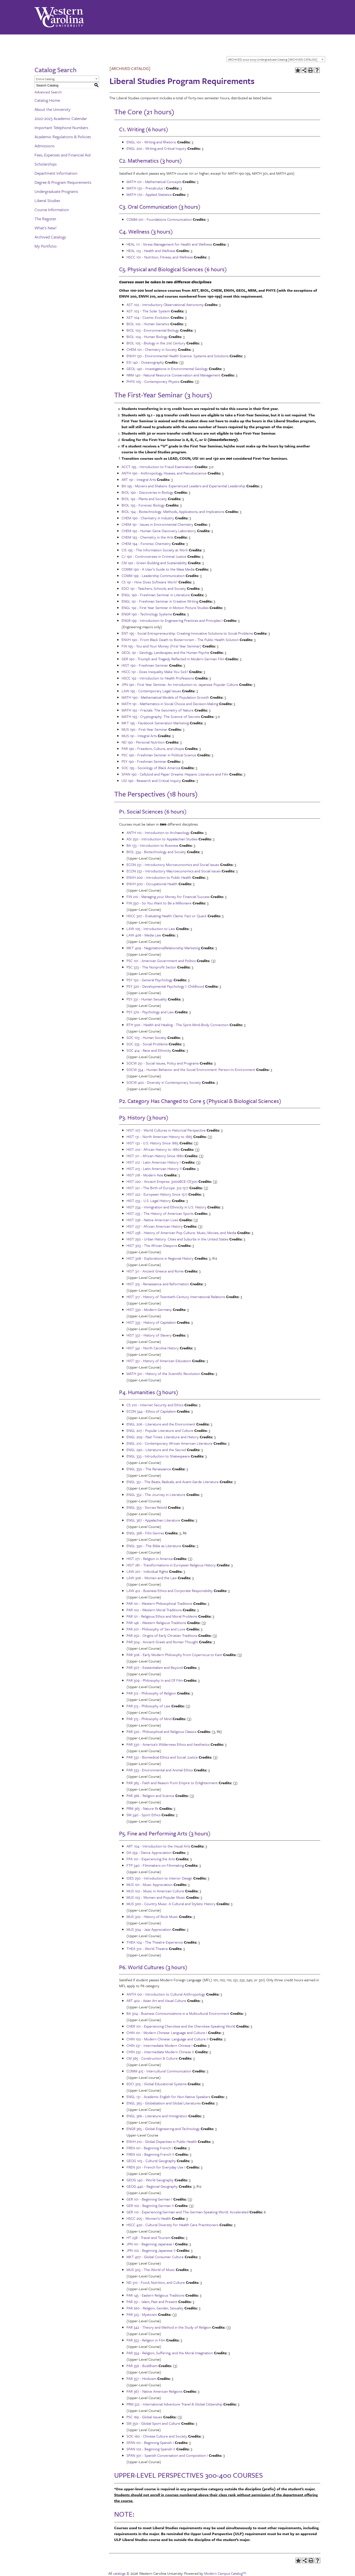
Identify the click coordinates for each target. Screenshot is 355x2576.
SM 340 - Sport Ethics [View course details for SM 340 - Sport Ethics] (143, 1814)
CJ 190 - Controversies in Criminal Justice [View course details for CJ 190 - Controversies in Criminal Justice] (154, 556)
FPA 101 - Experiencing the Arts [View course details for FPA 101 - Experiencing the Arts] (150, 1859)
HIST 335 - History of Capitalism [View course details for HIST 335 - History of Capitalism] (151, 1322)
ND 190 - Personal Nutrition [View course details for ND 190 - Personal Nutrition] (143, 742)
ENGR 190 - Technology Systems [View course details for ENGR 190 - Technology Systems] (147, 614)
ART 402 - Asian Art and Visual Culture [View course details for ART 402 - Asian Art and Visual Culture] (156, 2000)
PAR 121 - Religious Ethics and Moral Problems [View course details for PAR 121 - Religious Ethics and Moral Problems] (161, 1616)
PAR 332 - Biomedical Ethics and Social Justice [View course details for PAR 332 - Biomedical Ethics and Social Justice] (162, 1757)
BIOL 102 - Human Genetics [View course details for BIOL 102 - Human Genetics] (147, 323)
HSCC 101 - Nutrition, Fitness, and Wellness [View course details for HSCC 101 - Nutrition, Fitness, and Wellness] (159, 257)
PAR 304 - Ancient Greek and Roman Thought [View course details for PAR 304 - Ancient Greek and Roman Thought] (162, 1641)
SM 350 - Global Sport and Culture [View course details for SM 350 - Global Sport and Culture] (153, 2423)
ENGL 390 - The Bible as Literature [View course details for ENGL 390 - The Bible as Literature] (153, 1545)
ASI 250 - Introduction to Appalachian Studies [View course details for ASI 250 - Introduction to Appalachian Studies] (161, 839)
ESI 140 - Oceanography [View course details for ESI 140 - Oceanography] (145, 362)
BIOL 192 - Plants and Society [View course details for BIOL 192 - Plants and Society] (144, 498)
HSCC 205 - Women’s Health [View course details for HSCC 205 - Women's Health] (148, 2218)
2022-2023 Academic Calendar (61, 118)
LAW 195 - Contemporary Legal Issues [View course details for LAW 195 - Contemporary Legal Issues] (151, 691)
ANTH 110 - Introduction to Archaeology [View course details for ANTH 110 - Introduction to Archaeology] (158, 832)
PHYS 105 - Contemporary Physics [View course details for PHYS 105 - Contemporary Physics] (152, 381)
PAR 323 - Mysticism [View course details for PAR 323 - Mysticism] (141, 2314)
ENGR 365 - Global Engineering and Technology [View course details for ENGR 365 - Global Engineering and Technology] (163, 2128)
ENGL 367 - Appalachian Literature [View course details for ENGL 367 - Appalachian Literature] (153, 1520)
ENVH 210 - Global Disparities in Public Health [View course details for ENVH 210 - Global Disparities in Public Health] (161, 2141)
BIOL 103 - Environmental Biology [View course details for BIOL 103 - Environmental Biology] (152, 330)
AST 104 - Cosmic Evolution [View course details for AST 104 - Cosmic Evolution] (148, 317)
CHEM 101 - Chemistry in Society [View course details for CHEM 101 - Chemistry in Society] (151, 349)
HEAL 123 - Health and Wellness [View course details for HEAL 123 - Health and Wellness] (150, 250)
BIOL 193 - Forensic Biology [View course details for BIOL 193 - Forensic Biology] (143, 505)
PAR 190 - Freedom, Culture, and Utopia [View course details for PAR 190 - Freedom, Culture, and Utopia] (153, 748)
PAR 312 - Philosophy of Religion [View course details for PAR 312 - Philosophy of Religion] (151, 1693)
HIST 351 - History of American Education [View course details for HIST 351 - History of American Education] (158, 1360)
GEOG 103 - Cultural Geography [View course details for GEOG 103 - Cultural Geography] (151, 2160)
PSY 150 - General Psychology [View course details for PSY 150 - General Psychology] (149, 980)
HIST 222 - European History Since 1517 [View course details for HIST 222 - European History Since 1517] (156, 1194)
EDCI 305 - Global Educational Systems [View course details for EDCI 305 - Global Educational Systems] (156, 2083)
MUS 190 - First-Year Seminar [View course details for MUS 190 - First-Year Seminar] (144, 729)
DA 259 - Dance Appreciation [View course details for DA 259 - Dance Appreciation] (149, 1852)
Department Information (56, 173)
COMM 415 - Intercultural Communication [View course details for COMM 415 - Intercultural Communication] (158, 2071)
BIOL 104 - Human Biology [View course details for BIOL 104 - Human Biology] (147, 336)
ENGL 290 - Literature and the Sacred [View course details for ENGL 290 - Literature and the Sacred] (156, 1449)
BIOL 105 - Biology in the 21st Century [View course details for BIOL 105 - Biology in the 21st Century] (155, 343)
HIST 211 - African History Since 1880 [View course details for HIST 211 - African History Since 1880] (155, 1155)
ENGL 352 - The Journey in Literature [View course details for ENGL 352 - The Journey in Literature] (155, 1494)
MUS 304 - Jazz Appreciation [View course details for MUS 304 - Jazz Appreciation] (148, 1929)
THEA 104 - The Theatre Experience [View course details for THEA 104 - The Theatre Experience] (154, 1942)
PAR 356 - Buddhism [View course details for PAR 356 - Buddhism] (142, 2365)
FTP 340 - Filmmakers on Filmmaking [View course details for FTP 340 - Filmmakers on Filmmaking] (155, 1865)
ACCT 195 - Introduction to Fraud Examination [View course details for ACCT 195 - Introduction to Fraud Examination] (158, 466)
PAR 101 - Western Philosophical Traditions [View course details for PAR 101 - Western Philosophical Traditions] (159, 1603)
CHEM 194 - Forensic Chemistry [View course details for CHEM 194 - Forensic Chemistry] (146, 543)
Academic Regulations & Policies (63, 137)
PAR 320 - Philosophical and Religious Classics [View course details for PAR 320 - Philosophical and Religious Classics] (161, 1731)
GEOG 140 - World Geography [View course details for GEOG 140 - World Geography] (150, 2180)
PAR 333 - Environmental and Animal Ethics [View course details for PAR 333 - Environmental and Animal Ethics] (159, 1770)
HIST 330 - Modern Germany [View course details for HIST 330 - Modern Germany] (149, 1309)
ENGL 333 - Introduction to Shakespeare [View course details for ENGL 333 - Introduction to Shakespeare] (158, 1456)
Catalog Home (47, 100)
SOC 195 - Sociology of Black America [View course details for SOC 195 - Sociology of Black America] (151, 767)
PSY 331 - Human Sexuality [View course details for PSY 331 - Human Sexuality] (146, 999)
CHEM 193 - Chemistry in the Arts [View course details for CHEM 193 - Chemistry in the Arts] (147, 537)
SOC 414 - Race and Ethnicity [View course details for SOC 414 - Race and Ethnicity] (148, 1050)
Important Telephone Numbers (61, 127)
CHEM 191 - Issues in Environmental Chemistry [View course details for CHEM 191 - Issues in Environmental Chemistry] (157, 524)
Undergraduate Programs (56, 191)
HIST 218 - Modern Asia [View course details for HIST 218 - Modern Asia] (144, 1175)
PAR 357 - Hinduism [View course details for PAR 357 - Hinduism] (141, 2378)
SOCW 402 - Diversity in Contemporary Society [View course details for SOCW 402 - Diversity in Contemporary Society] (163, 1082)
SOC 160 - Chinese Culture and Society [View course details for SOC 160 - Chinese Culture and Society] (156, 2436)
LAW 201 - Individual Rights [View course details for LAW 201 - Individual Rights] (147, 1571)
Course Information (52, 209)
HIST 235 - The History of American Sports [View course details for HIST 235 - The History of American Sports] (160, 1213)
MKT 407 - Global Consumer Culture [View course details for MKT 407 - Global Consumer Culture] (155, 2256)
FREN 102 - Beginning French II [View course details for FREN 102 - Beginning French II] (150, 2154)
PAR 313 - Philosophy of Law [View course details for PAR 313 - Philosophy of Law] (148, 1706)
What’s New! (46, 228)
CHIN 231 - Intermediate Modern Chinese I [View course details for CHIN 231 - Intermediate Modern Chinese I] (159, 2045)
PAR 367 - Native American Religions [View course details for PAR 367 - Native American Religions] (154, 2391)
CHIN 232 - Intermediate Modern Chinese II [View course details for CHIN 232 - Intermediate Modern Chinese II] (160, 2051)
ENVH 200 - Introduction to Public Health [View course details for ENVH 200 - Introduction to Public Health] (158, 877)
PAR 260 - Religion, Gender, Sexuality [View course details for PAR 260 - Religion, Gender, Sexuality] (154, 2308)
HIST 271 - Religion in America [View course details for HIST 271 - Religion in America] (149, 1558)
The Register (45, 219)
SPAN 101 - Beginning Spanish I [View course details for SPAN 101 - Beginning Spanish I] (150, 2442)
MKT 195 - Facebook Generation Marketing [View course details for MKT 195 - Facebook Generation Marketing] (155, 723)
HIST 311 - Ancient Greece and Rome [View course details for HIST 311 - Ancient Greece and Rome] (155, 1271)
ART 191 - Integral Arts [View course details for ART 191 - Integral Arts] (139, 479)
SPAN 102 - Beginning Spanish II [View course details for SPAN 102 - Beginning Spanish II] (150, 2449)
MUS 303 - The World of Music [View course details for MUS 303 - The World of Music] (150, 2269)
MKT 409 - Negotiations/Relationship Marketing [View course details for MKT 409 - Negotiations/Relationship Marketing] (163, 947)
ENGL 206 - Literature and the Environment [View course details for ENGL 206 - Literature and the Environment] (160, 1424)
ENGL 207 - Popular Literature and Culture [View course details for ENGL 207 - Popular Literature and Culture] (159, 1430)
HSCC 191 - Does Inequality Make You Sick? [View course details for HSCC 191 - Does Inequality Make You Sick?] (155, 671)
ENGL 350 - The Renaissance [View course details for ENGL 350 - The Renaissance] (148, 1469)
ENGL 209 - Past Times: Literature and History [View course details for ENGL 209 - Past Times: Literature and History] (162, 1437)
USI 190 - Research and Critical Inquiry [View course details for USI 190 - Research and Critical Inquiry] (151, 780)
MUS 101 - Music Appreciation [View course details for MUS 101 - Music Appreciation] (149, 1884)
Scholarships (46, 164)
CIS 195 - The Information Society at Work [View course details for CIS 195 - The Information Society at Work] (155, 550)
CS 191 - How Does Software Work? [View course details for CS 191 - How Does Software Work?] (150, 582)
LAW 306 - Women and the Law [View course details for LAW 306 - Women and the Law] (151, 1577)
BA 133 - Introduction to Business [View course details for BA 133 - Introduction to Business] (152, 845)
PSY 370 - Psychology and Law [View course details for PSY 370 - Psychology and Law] (150, 1012)
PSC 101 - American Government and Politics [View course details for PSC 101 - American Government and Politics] (161, 960)
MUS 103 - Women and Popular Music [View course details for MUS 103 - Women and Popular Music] (155, 1897)
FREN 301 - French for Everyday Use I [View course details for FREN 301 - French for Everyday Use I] (155, 2167)
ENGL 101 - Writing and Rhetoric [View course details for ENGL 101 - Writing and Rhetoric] (151, 142)
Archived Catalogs (50, 237)
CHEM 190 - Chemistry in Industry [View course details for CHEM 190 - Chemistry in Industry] (148, 518)
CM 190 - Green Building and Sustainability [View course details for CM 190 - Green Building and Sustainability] (154, 562)
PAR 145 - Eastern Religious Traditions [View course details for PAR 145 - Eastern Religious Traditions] (155, 2295)
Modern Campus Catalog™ (225, 2573)
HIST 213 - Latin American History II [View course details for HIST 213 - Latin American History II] (154, 1168)
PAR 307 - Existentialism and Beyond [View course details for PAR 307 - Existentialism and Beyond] (154, 1667)
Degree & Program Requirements (63, 182)
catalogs (119, 2573)
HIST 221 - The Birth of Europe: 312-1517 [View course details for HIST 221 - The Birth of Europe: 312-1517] (157, 1187)
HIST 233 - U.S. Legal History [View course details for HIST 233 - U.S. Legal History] (148, 1200)
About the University (53, 109)
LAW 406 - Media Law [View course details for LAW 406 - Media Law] (143, 935)
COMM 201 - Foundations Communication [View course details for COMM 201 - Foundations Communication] (159, 219)
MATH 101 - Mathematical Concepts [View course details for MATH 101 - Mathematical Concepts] (153, 181)
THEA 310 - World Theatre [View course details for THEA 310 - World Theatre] (147, 1948)
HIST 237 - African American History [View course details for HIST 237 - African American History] (154, 1226)
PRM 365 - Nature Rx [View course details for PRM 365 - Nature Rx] (142, 1808)
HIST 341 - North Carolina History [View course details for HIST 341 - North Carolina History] (152, 1348)
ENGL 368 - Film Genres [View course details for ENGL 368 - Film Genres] (145, 1533)
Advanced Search (48, 92)
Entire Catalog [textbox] (45, 79)
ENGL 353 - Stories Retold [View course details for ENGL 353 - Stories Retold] (146, 1507)
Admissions (44, 146)
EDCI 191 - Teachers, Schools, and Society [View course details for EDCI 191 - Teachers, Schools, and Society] (154, 588)
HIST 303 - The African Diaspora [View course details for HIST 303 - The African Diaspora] (151, 1245)
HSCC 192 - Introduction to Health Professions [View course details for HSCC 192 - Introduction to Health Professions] (158, 678)
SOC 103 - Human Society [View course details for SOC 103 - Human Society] (146, 1037)
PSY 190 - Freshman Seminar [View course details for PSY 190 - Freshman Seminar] (144, 761)
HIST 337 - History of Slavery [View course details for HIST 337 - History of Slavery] (149, 1335)
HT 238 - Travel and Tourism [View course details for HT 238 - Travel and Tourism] (148, 2237)
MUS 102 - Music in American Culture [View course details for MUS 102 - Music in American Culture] (155, 1891)
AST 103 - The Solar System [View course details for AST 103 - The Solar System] (148, 311)
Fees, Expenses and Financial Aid (62, 155)
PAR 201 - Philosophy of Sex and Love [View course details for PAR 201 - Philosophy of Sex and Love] (155, 1629)
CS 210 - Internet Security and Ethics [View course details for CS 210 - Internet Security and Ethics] (154, 1404)
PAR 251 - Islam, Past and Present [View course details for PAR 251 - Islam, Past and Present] (151, 2301)
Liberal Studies (47, 200)
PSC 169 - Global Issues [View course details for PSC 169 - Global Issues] (144, 2417)
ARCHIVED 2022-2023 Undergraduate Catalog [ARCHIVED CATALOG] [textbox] (272, 59)
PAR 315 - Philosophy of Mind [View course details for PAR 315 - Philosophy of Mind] (149, 1718)
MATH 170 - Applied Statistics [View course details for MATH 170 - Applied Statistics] (149, 194)
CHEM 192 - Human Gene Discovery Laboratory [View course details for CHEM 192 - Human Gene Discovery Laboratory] (159, 530)
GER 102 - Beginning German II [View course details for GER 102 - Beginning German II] (150, 2205)
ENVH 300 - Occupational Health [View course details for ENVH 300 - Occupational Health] (152, 883)
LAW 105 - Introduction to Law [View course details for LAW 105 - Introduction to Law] (150, 928)
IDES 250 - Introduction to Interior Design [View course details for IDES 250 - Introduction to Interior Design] (159, 1878)
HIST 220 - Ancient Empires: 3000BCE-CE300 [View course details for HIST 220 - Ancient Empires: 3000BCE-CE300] (161, 1181)
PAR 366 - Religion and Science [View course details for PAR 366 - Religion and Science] (150, 1795)
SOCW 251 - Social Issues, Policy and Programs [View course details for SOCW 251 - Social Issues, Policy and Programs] (162, 1063)
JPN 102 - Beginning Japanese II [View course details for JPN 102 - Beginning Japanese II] (151, 2250)
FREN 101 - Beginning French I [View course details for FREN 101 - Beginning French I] (149, 2148)
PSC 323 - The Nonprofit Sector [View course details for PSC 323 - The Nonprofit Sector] (151, 967)
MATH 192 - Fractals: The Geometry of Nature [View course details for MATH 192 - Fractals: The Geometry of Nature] (158, 710)
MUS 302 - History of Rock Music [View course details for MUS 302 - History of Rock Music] (152, 1916)
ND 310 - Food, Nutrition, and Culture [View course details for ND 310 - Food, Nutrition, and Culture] (155, 2282)
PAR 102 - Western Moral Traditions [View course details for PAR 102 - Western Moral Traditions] (154, 1609)
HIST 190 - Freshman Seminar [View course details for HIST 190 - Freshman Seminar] (145, 665)
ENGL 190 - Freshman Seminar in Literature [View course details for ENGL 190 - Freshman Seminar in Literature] (156, 594)
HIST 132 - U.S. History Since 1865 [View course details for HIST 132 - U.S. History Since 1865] (152, 1143)
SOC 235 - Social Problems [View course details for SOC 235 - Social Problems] (147, 1044)
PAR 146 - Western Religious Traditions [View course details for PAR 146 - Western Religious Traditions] (156, 1622)
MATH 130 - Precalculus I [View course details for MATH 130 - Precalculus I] (145, 188)
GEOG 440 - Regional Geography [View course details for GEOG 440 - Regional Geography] (152, 2186)
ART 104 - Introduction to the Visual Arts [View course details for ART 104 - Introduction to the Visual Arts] (158, 1846)
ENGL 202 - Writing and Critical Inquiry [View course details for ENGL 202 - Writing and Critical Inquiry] (156, 148)
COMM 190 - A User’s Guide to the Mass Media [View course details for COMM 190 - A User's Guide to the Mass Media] (158, 569)
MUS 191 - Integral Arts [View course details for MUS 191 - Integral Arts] (139, 735)
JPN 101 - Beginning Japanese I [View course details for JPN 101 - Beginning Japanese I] (150, 2244)
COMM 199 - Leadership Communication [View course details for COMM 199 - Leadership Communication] (153, 575)
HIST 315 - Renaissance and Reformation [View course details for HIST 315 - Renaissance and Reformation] (157, 1284)
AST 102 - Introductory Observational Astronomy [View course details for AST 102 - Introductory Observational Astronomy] (165, 304)
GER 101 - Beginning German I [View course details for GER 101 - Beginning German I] (149, 2199)
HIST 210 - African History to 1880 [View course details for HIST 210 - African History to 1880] (153, 1149)
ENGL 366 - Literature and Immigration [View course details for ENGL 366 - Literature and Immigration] (156, 2115)
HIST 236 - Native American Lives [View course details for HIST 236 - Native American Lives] (152, 1219)
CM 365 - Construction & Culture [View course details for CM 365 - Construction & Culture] (152, 2058)
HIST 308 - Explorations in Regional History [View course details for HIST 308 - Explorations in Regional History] (160, 1258)
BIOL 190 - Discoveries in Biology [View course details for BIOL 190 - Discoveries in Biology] (147, 492)
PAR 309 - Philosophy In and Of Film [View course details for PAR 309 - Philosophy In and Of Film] (154, 1680)
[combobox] (276, 59)
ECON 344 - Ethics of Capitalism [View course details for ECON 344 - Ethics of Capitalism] (151, 1411)
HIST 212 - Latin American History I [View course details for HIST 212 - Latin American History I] (153, 1162)
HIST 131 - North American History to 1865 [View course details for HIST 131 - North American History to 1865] (159, 1136)
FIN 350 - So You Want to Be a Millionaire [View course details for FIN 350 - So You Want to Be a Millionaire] (159, 903)
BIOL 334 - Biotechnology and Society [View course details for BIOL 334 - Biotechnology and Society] (156, 851)
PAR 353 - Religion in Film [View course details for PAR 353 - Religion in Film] (145, 2340)
